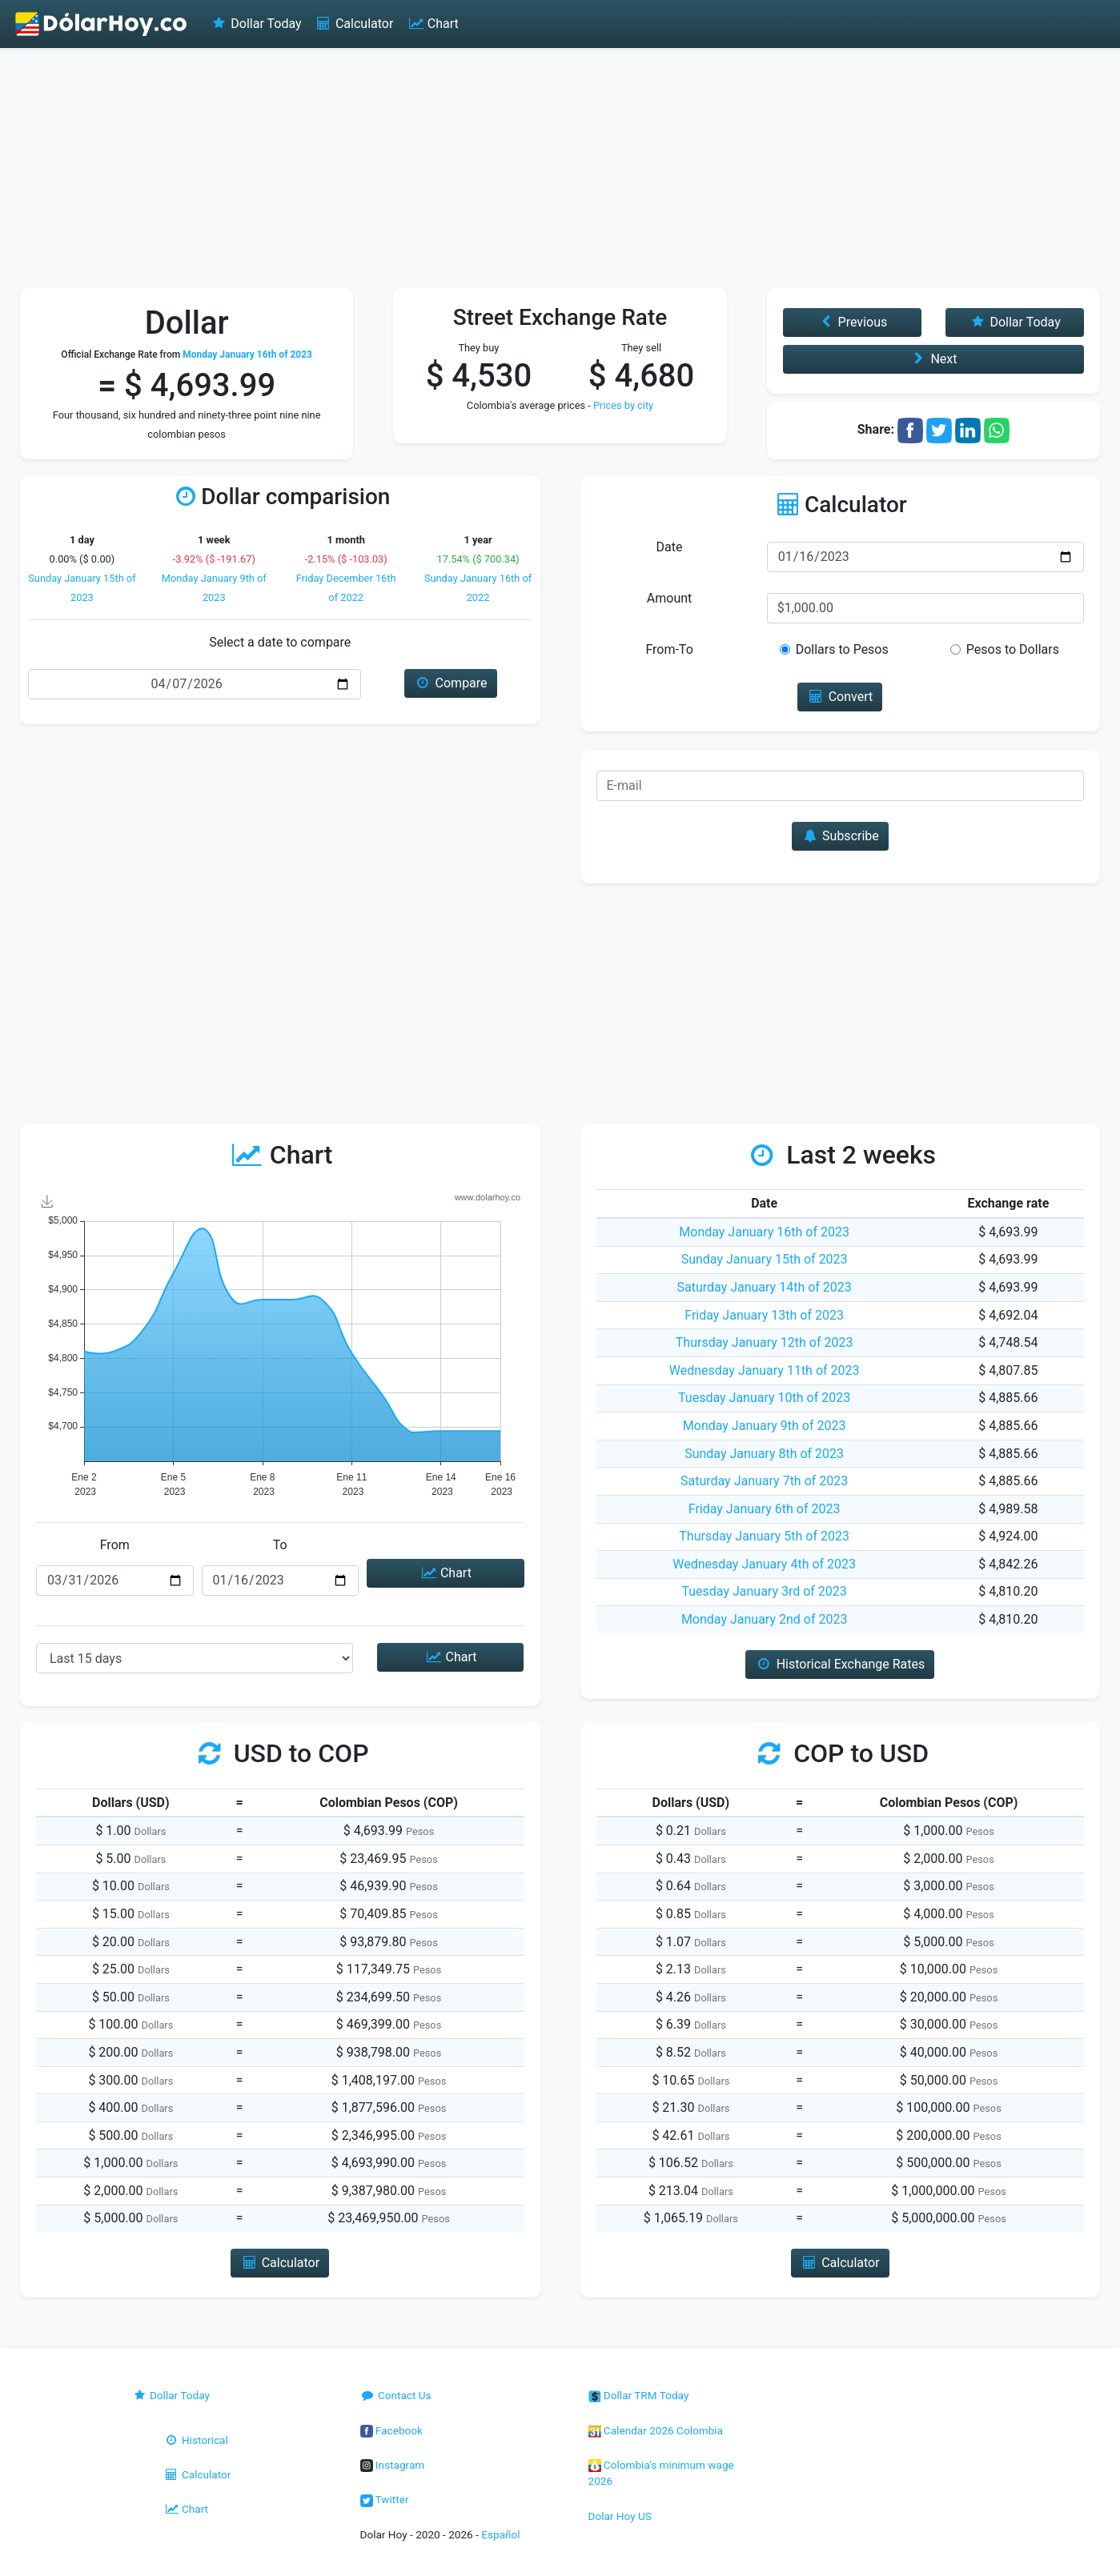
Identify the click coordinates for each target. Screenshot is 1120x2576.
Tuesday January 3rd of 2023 (763, 1591)
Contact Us (396, 2395)
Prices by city (623, 405)
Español (500, 2534)
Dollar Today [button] (1015, 322)
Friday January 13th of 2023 (764, 1315)
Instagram (392, 2464)
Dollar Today (256, 23)
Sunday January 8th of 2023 (764, 1453)
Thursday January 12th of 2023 (764, 1342)
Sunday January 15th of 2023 (764, 1259)
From (115, 1544)
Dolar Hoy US (620, 2516)
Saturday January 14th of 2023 (763, 1287)
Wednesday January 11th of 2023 (764, 1370)
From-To (668, 649)
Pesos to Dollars (1012, 649)
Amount (669, 598)
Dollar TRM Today (638, 2395)
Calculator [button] (279, 2262)
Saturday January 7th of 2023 (764, 1480)
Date (669, 547)
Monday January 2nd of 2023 (764, 1619)
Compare (450, 683)
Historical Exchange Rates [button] (840, 1664)
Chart (432, 23)
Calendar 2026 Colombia (656, 2430)
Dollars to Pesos (842, 649)
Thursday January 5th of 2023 (764, 1536)
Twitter (384, 2499)
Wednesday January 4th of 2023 (764, 1564)
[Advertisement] (560, 168)
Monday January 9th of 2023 (764, 1425)
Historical (196, 2440)
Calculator (354, 23)
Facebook (391, 2430)
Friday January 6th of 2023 (764, 1508)
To (280, 1544)
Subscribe (840, 835)
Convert (840, 696)
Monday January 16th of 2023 (764, 1232)
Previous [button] (852, 322)
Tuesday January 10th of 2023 (764, 1397)
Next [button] (933, 359)
